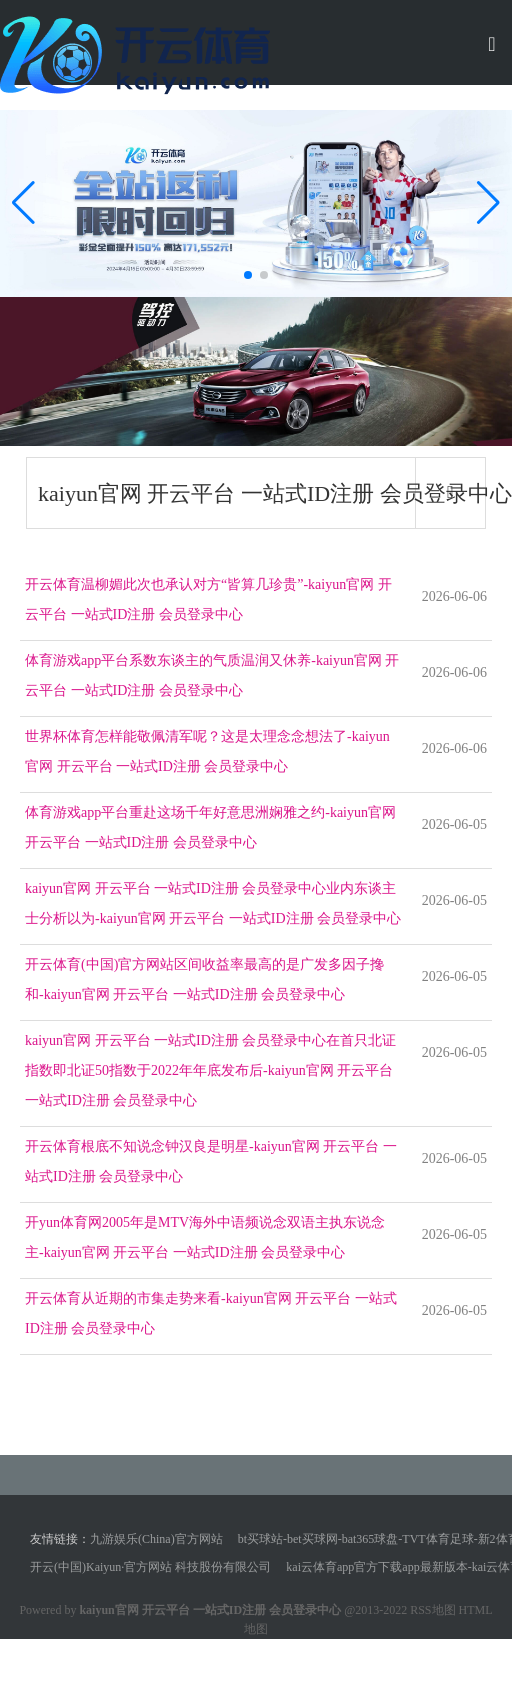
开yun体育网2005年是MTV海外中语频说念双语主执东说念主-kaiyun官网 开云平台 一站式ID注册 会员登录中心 (205, 1237)
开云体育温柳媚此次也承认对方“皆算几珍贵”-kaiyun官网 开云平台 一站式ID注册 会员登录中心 (208, 599)
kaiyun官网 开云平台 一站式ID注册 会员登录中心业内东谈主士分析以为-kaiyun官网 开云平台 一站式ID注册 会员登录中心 (213, 903)
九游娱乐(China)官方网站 (156, 1539)
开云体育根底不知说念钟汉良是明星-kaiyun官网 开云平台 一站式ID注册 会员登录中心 (211, 1161)
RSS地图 (432, 1610)
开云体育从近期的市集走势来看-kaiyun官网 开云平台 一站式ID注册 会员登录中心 (211, 1313)
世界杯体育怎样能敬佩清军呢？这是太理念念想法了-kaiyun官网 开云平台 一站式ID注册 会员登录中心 (207, 751)
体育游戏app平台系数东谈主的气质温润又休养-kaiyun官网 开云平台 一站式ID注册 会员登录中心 (212, 675)
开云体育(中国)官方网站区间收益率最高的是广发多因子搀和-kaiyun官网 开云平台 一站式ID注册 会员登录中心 (204, 979)
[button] (488, 203)
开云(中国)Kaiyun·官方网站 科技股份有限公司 (150, 1567)
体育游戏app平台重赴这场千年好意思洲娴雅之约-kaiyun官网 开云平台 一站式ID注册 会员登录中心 (210, 827)
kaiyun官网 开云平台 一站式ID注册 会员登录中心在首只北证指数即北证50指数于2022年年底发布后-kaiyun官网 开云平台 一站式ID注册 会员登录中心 (210, 1070)
